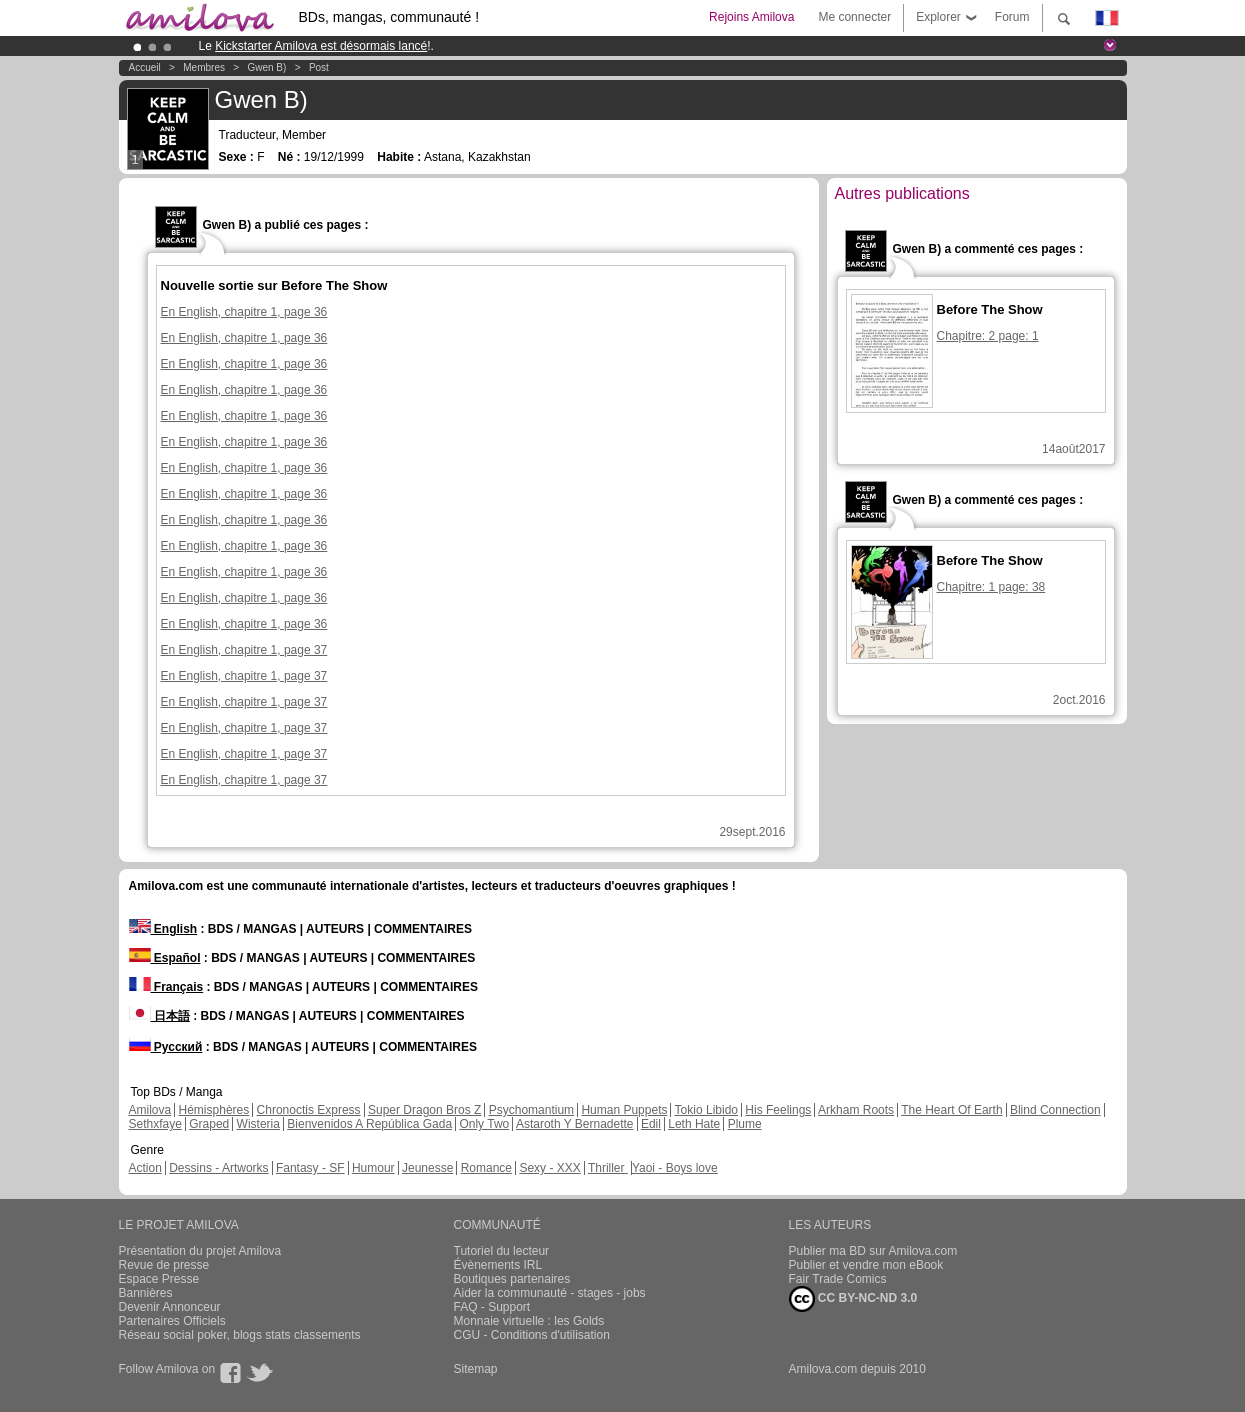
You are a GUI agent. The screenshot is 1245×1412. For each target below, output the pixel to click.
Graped (209, 1124)
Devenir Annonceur (170, 1307)
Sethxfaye (155, 1124)
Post (319, 67)
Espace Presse (159, 1279)
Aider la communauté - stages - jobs (550, 1293)
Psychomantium (531, 1110)
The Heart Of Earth (951, 1110)
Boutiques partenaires (512, 1279)
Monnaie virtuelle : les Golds (529, 1321)
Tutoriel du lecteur (502, 1251)
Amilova (150, 1110)
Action (145, 1168)
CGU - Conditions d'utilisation (532, 1335)
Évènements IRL (498, 1265)
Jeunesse (427, 1168)
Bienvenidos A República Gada (369, 1124)
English (163, 929)
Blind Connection (1055, 1110)
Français (166, 987)
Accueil (145, 67)
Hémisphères (214, 1110)
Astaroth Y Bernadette (575, 1124)
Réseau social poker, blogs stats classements (240, 1335)
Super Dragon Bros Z (424, 1110)
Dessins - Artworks (218, 1168)
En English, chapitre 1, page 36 (244, 312)
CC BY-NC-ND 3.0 (853, 1299)
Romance (486, 1168)
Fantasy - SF (310, 1168)
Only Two (484, 1124)
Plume (745, 1124)
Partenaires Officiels (172, 1321)
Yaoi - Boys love (675, 1168)
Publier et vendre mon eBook (866, 1265)
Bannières (146, 1293)
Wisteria (258, 1124)
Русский (166, 1047)
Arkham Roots (856, 1110)
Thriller (608, 1168)
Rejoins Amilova (751, 17)
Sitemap (476, 1369)
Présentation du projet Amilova (200, 1251)
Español (165, 958)
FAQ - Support (492, 1307)
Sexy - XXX (549, 1168)
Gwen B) (266, 67)
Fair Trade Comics (838, 1279)
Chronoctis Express (309, 1110)
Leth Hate (694, 1124)
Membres (204, 67)
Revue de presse (164, 1265)
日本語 (159, 1016)
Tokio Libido (706, 1110)
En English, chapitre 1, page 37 (244, 650)
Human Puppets (624, 1110)
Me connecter (854, 17)
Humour (373, 1168)
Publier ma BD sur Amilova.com (873, 1251)
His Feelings (778, 1110)
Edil (651, 1124)
